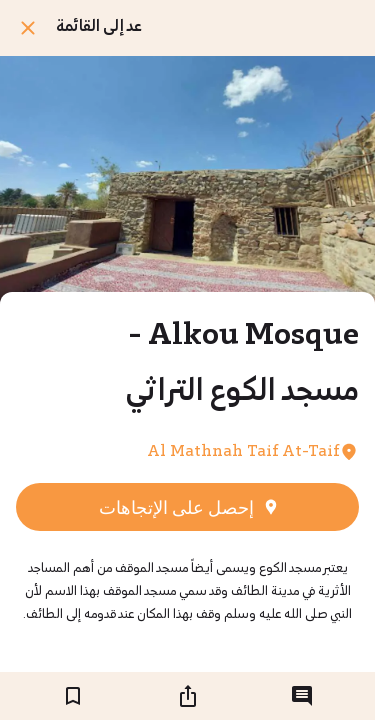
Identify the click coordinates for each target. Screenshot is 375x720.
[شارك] (188, 696)
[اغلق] (28, 28)
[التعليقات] (302, 696)
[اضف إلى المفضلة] (73, 696)
